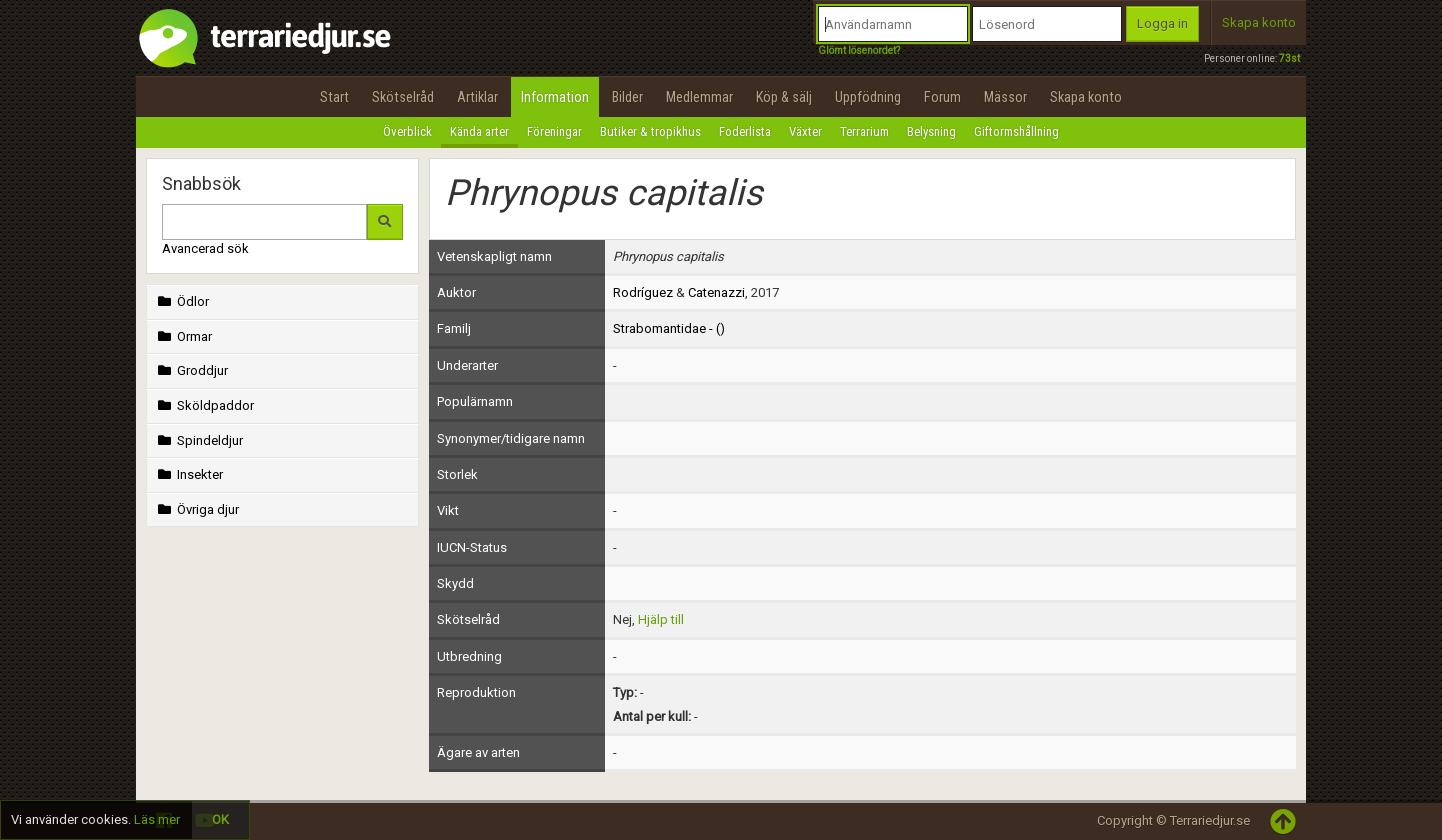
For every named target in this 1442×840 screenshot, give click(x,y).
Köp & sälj (784, 97)
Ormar (183, 336)
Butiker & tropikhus (650, 131)
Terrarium (864, 131)
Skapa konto (1259, 22)
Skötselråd (403, 97)
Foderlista (745, 131)
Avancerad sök (205, 248)
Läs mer (157, 819)
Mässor (1005, 97)
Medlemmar (699, 97)
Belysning (931, 131)
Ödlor (181, 301)
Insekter (188, 474)
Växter (805, 131)
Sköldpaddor (204, 405)
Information (555, 97)
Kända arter (479, 131)
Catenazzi (716, 292)
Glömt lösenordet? (859, 50)
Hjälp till (661, 619)
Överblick (407, 131)
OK (220, 819)
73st (1289, 58)
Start (334, 97)
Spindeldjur (198, 440)
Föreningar (554, 131)
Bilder (627, 97)
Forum (942, 97)
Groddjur (191, 370)
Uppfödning (868, 97)
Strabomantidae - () (669, 328)
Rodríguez (643, 292)
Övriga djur (196, 509)
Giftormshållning (1016, 131)
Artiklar (477, 97)
